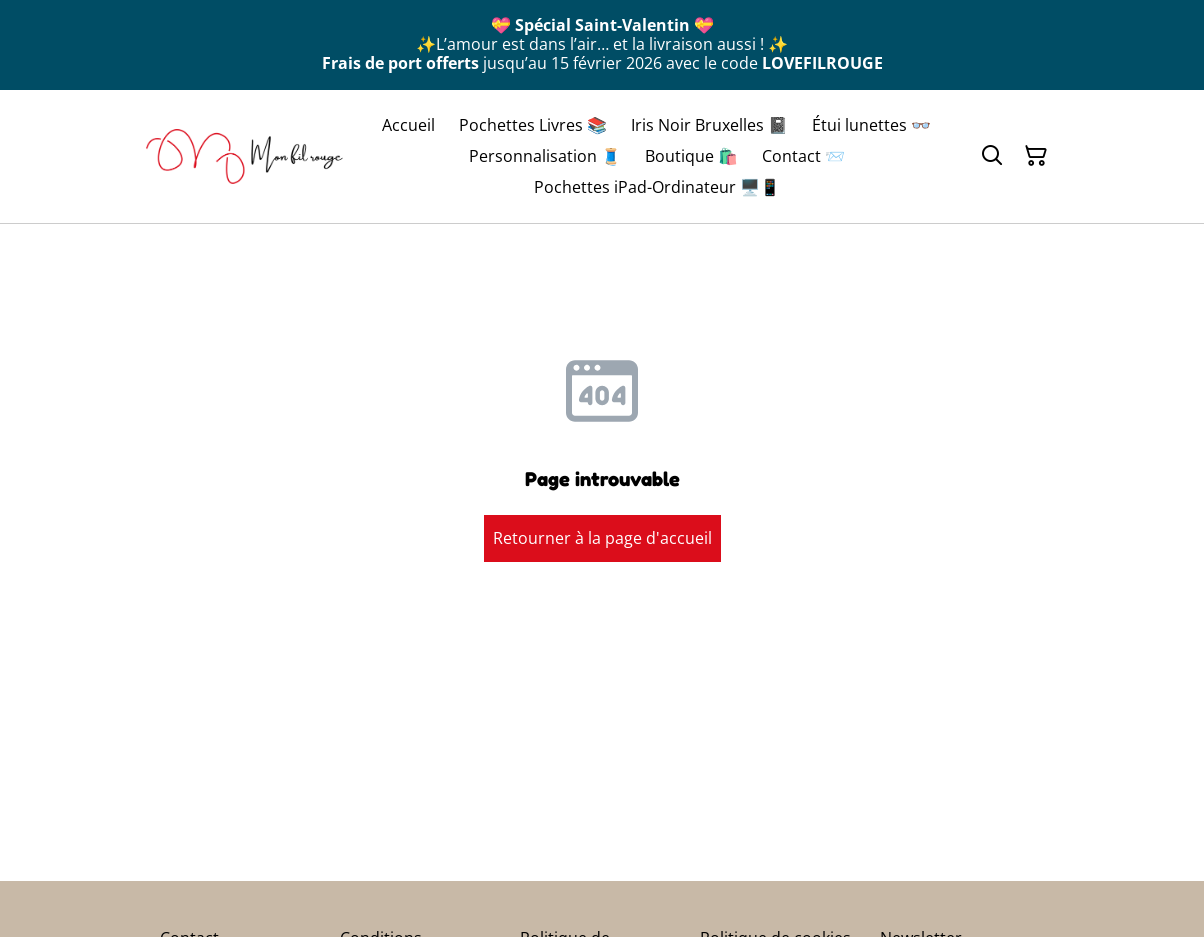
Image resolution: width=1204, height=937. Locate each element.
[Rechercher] (992, 156)
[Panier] (1036, 156)
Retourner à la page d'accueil (602, 538)
